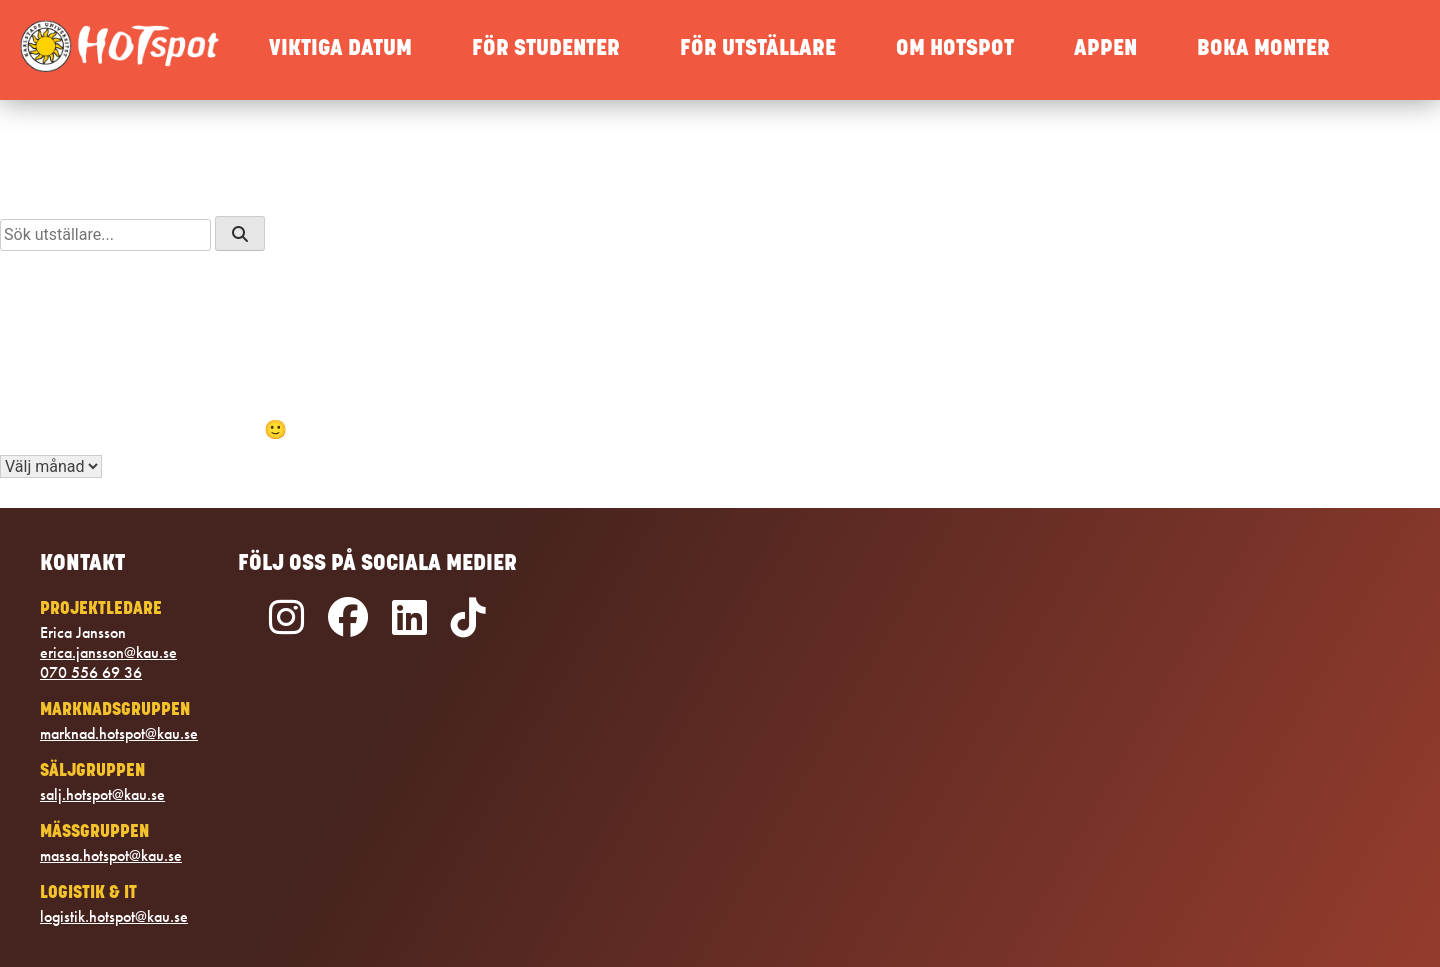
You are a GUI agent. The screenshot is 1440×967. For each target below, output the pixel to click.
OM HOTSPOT (955, 49)
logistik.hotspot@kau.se (114, 917)
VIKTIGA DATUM (340, 49)
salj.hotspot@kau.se (102, 795)
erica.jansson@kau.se (108, 653)
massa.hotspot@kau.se (111, 856)
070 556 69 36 (91, 673)
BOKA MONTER (1263, 49)
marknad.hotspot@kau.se (119, 734)
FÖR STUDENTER (546, 49)
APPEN (1105, 49)
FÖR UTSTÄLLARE (758, 49)
